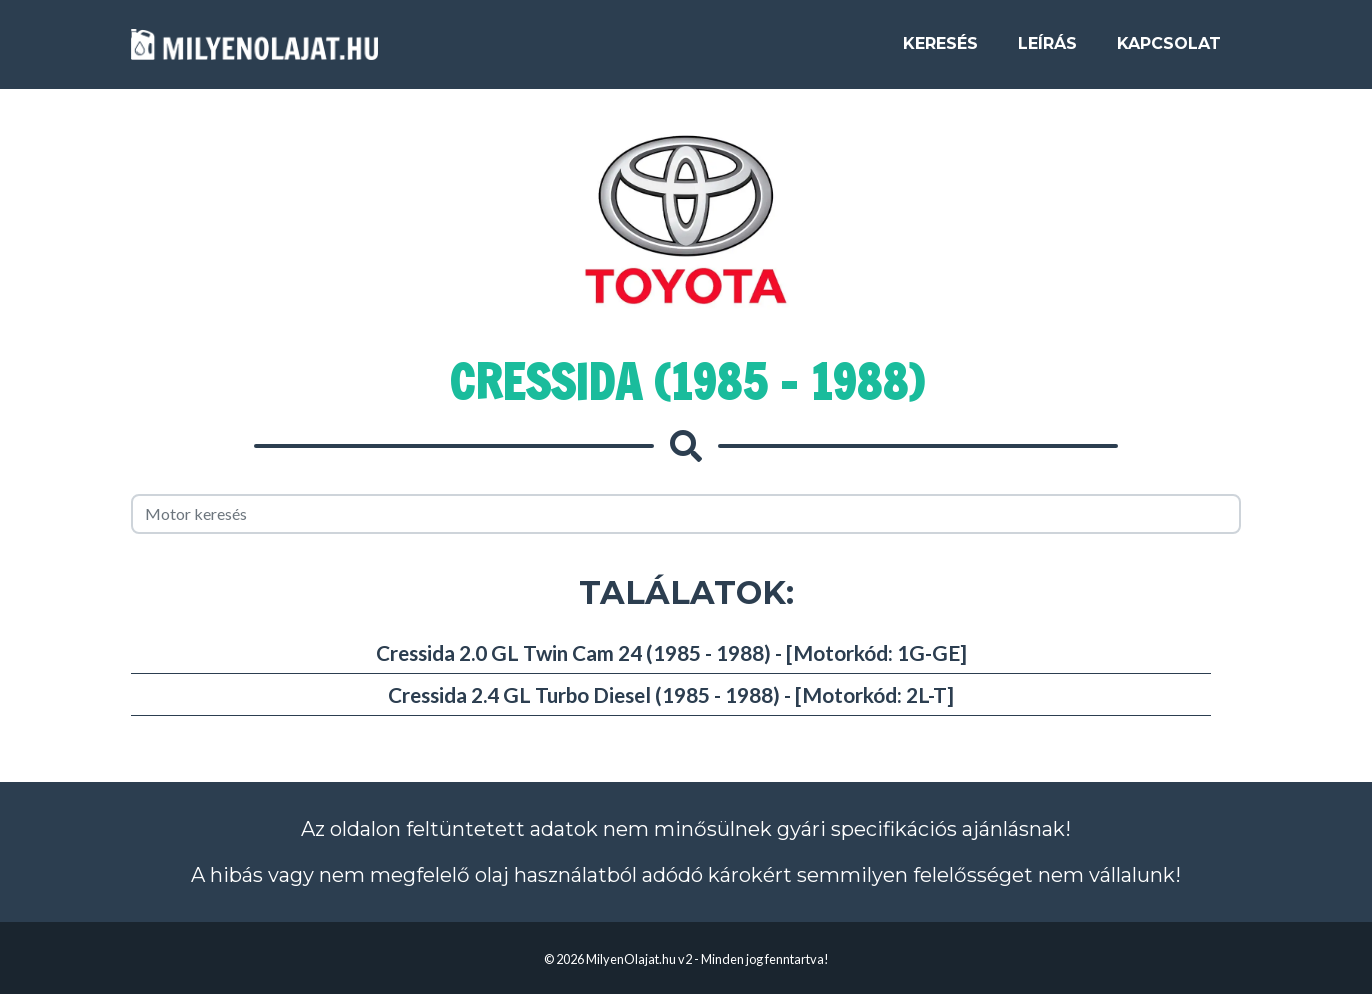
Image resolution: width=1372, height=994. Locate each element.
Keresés (940, 51)
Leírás (1047, 51)
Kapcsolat (1169, 51)
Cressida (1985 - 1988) (686, 382)
